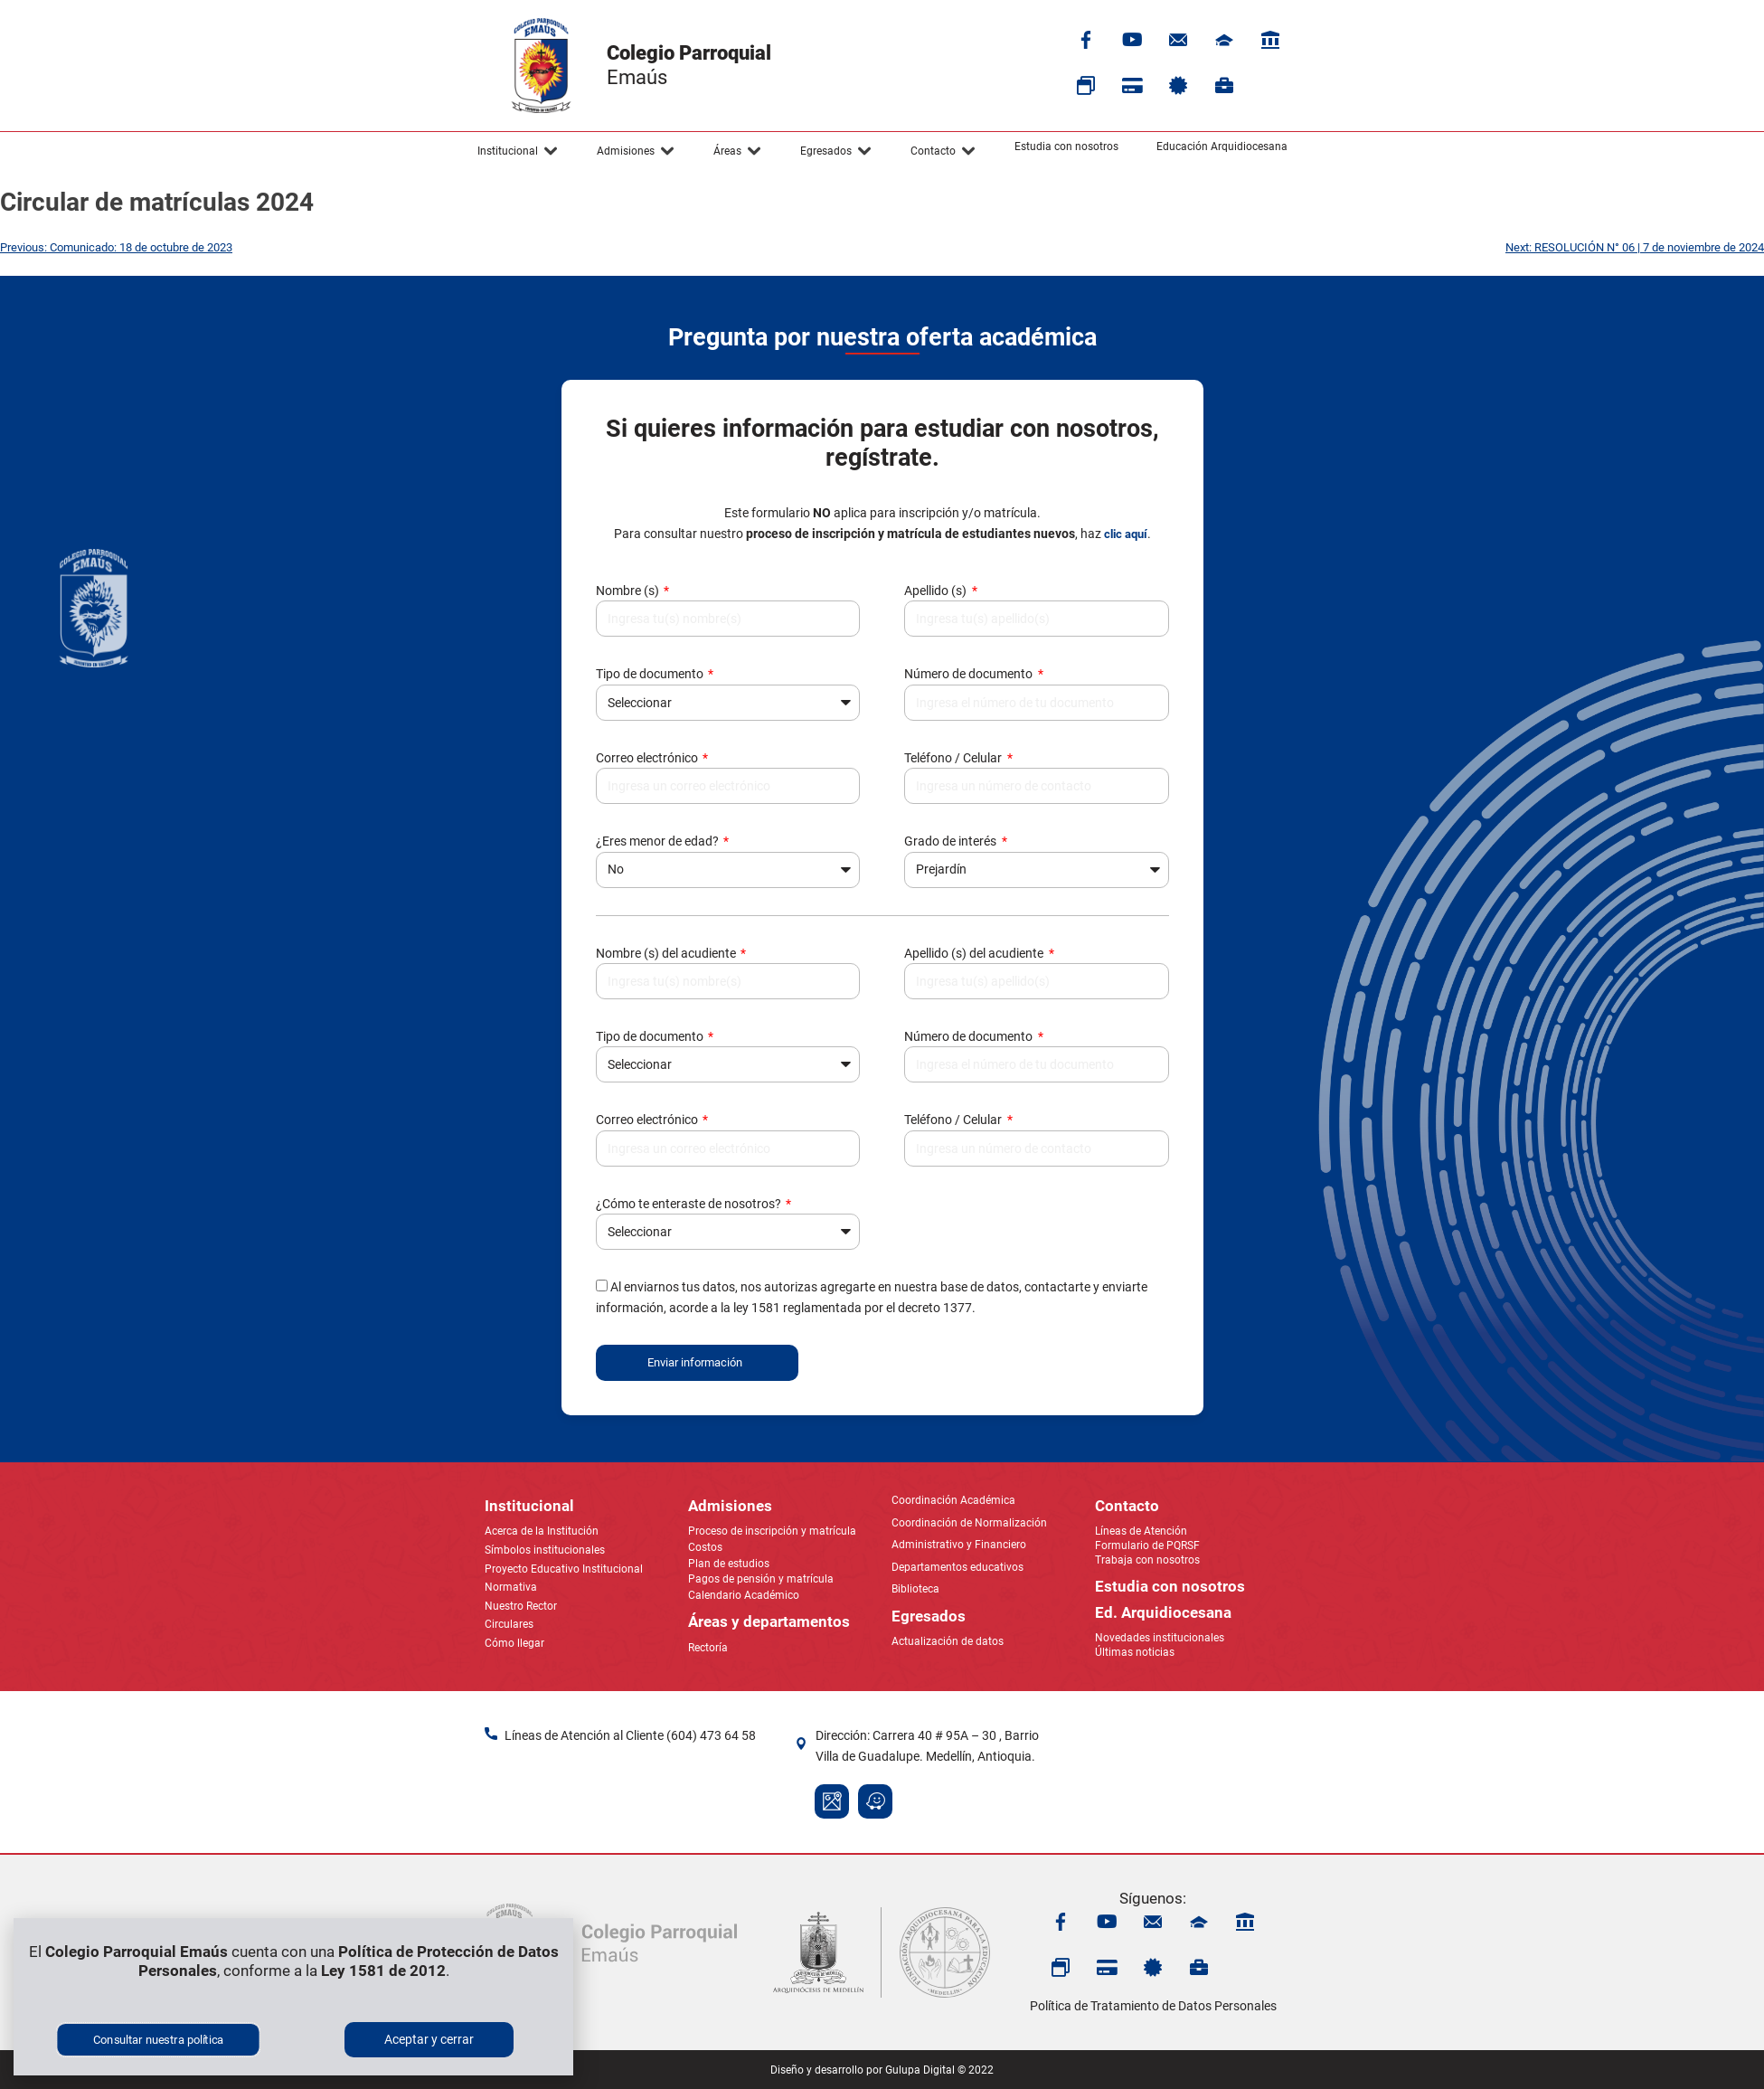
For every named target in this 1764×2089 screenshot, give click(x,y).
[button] (518, 151)
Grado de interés (951, 841)
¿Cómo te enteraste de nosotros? (690, 1203)
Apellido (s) (936, 590)
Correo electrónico (648, 758)
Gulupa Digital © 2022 (939, 2070)
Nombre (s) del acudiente (667, 953)
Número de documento (969, 673)
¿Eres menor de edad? (659, 841)
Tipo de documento (651, 673)
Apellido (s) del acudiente (975, 953)
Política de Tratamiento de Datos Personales (1153, 2006)
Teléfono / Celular (954, 758)
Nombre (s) (629, 590)
